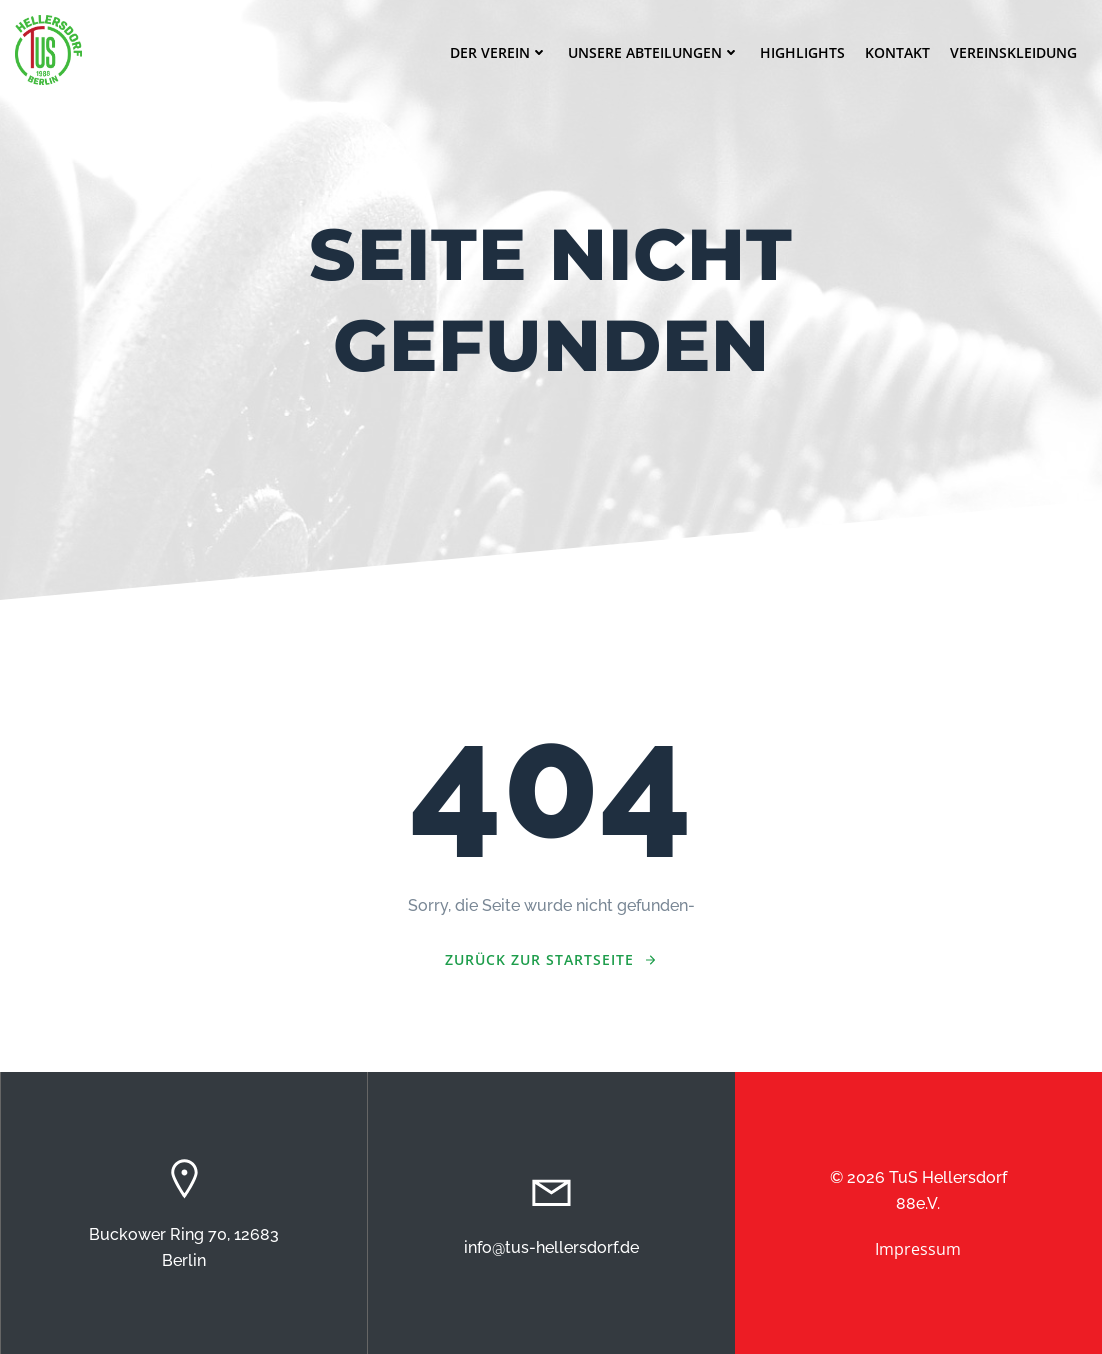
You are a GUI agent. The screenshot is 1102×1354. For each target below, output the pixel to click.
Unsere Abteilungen (654, 52)
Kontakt (897, 52)
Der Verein (499, 52)
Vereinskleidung (1013, 52)
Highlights (802, 52)
